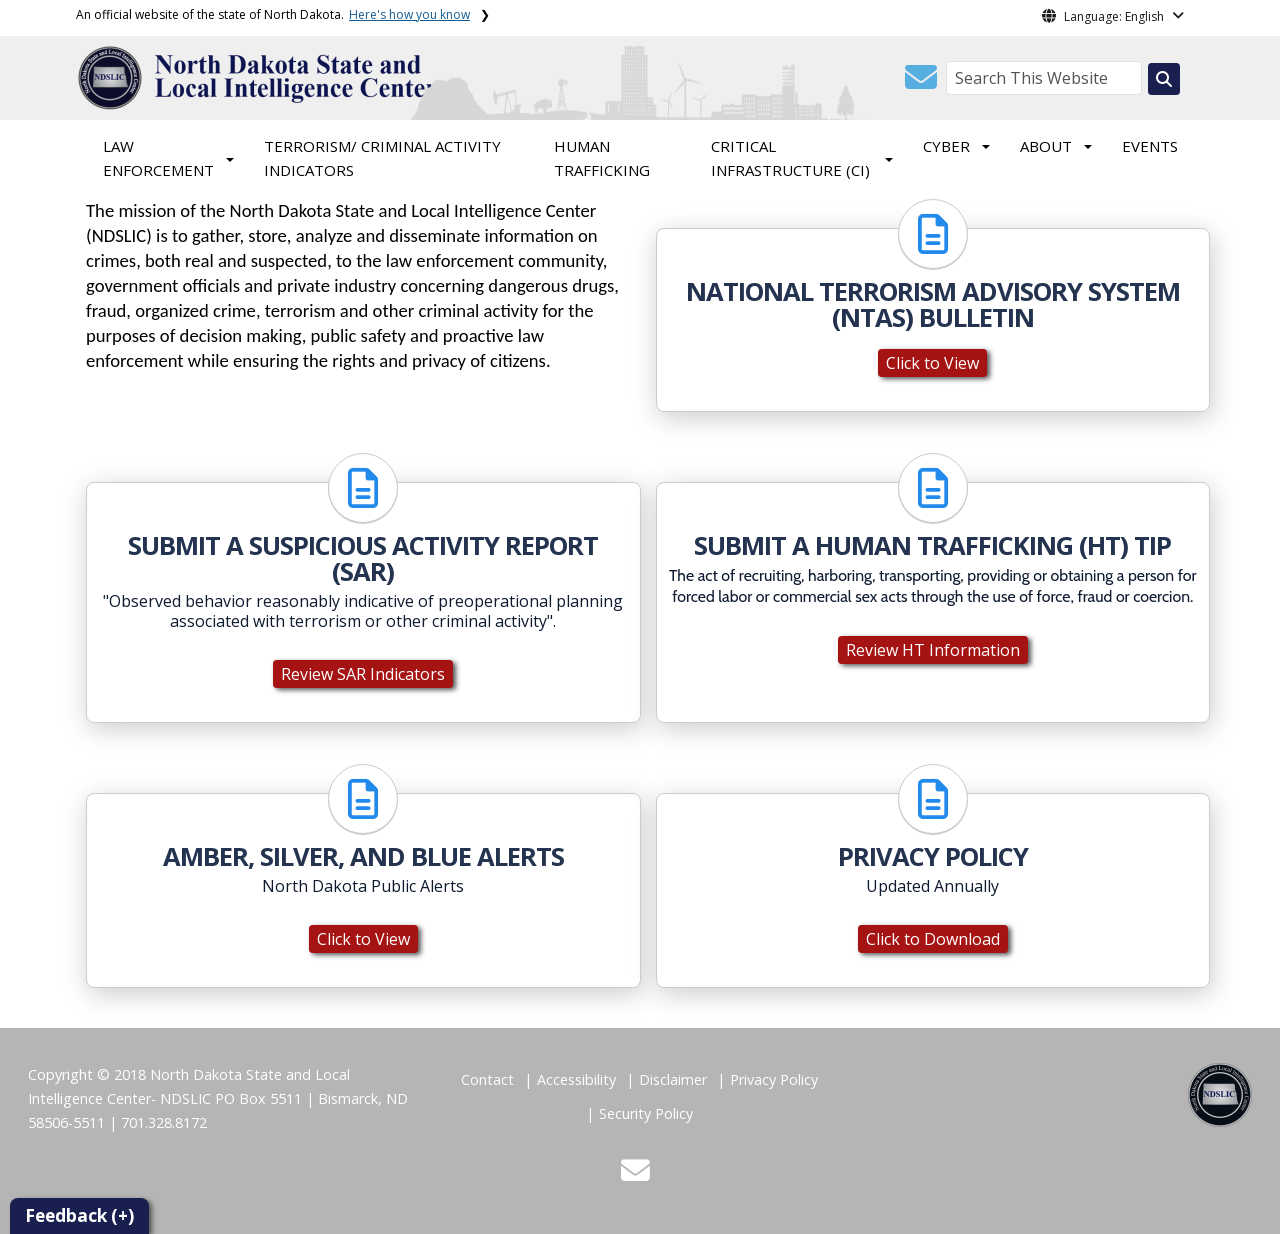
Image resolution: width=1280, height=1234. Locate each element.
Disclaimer (673, 1079)
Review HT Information (933, 650)
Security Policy (646, 1113)
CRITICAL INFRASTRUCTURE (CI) (790, 158)
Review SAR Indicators (363, 674)
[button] (921, 83)
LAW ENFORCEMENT (158, 158)
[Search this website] (1164, 79)
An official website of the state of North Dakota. (273, 14)
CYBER (946, 146)
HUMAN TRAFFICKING (602, 158)
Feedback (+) (79, 1215)
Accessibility (576, 1079)
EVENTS (1150, 146)
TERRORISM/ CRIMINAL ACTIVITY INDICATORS (382, 158)
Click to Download (933, 939)
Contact (487, 1079)
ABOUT (1046, 146)
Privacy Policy (774, 1079)
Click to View (932, 363)
